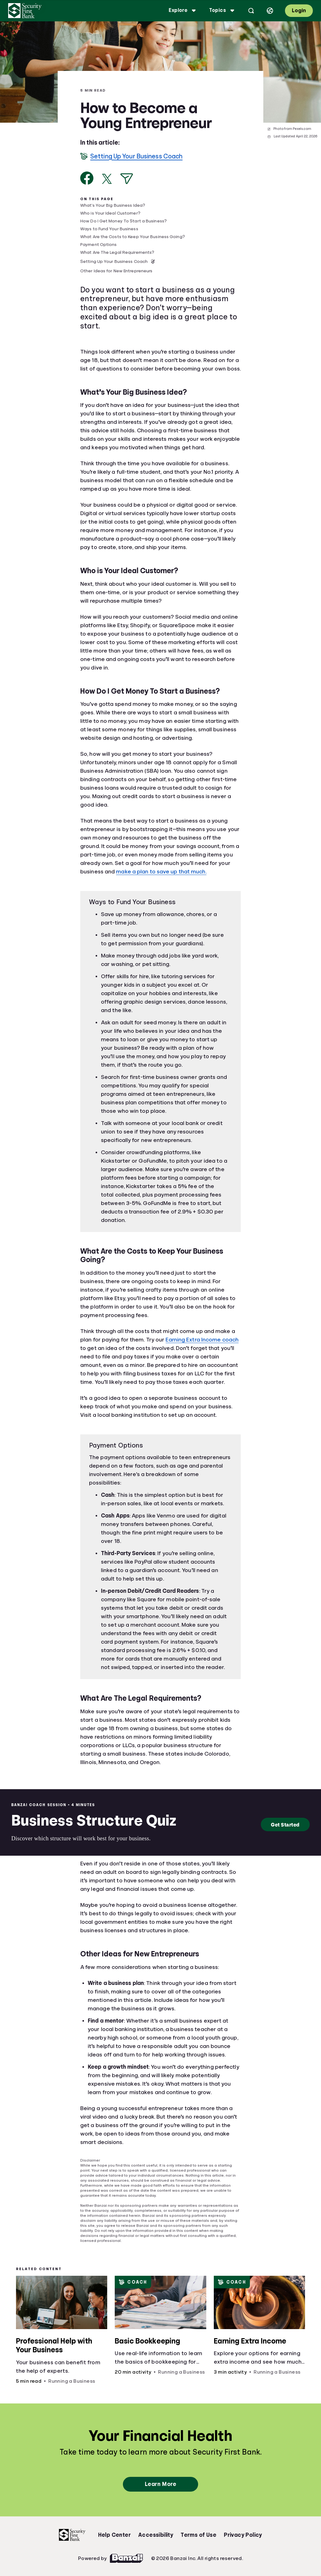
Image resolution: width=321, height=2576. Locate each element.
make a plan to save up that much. (161, 871)
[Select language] (270, 10)
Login (299, 10)
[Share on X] (106, 179)
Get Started (285, 1824)
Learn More (160, 2484)
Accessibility (155, 2535)
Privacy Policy (243, 2535)
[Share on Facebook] (87, 178)
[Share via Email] (126, 178)
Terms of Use (198, 2535)
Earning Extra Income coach (202, 1339)
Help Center (114, 2535)
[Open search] (251, 10)
